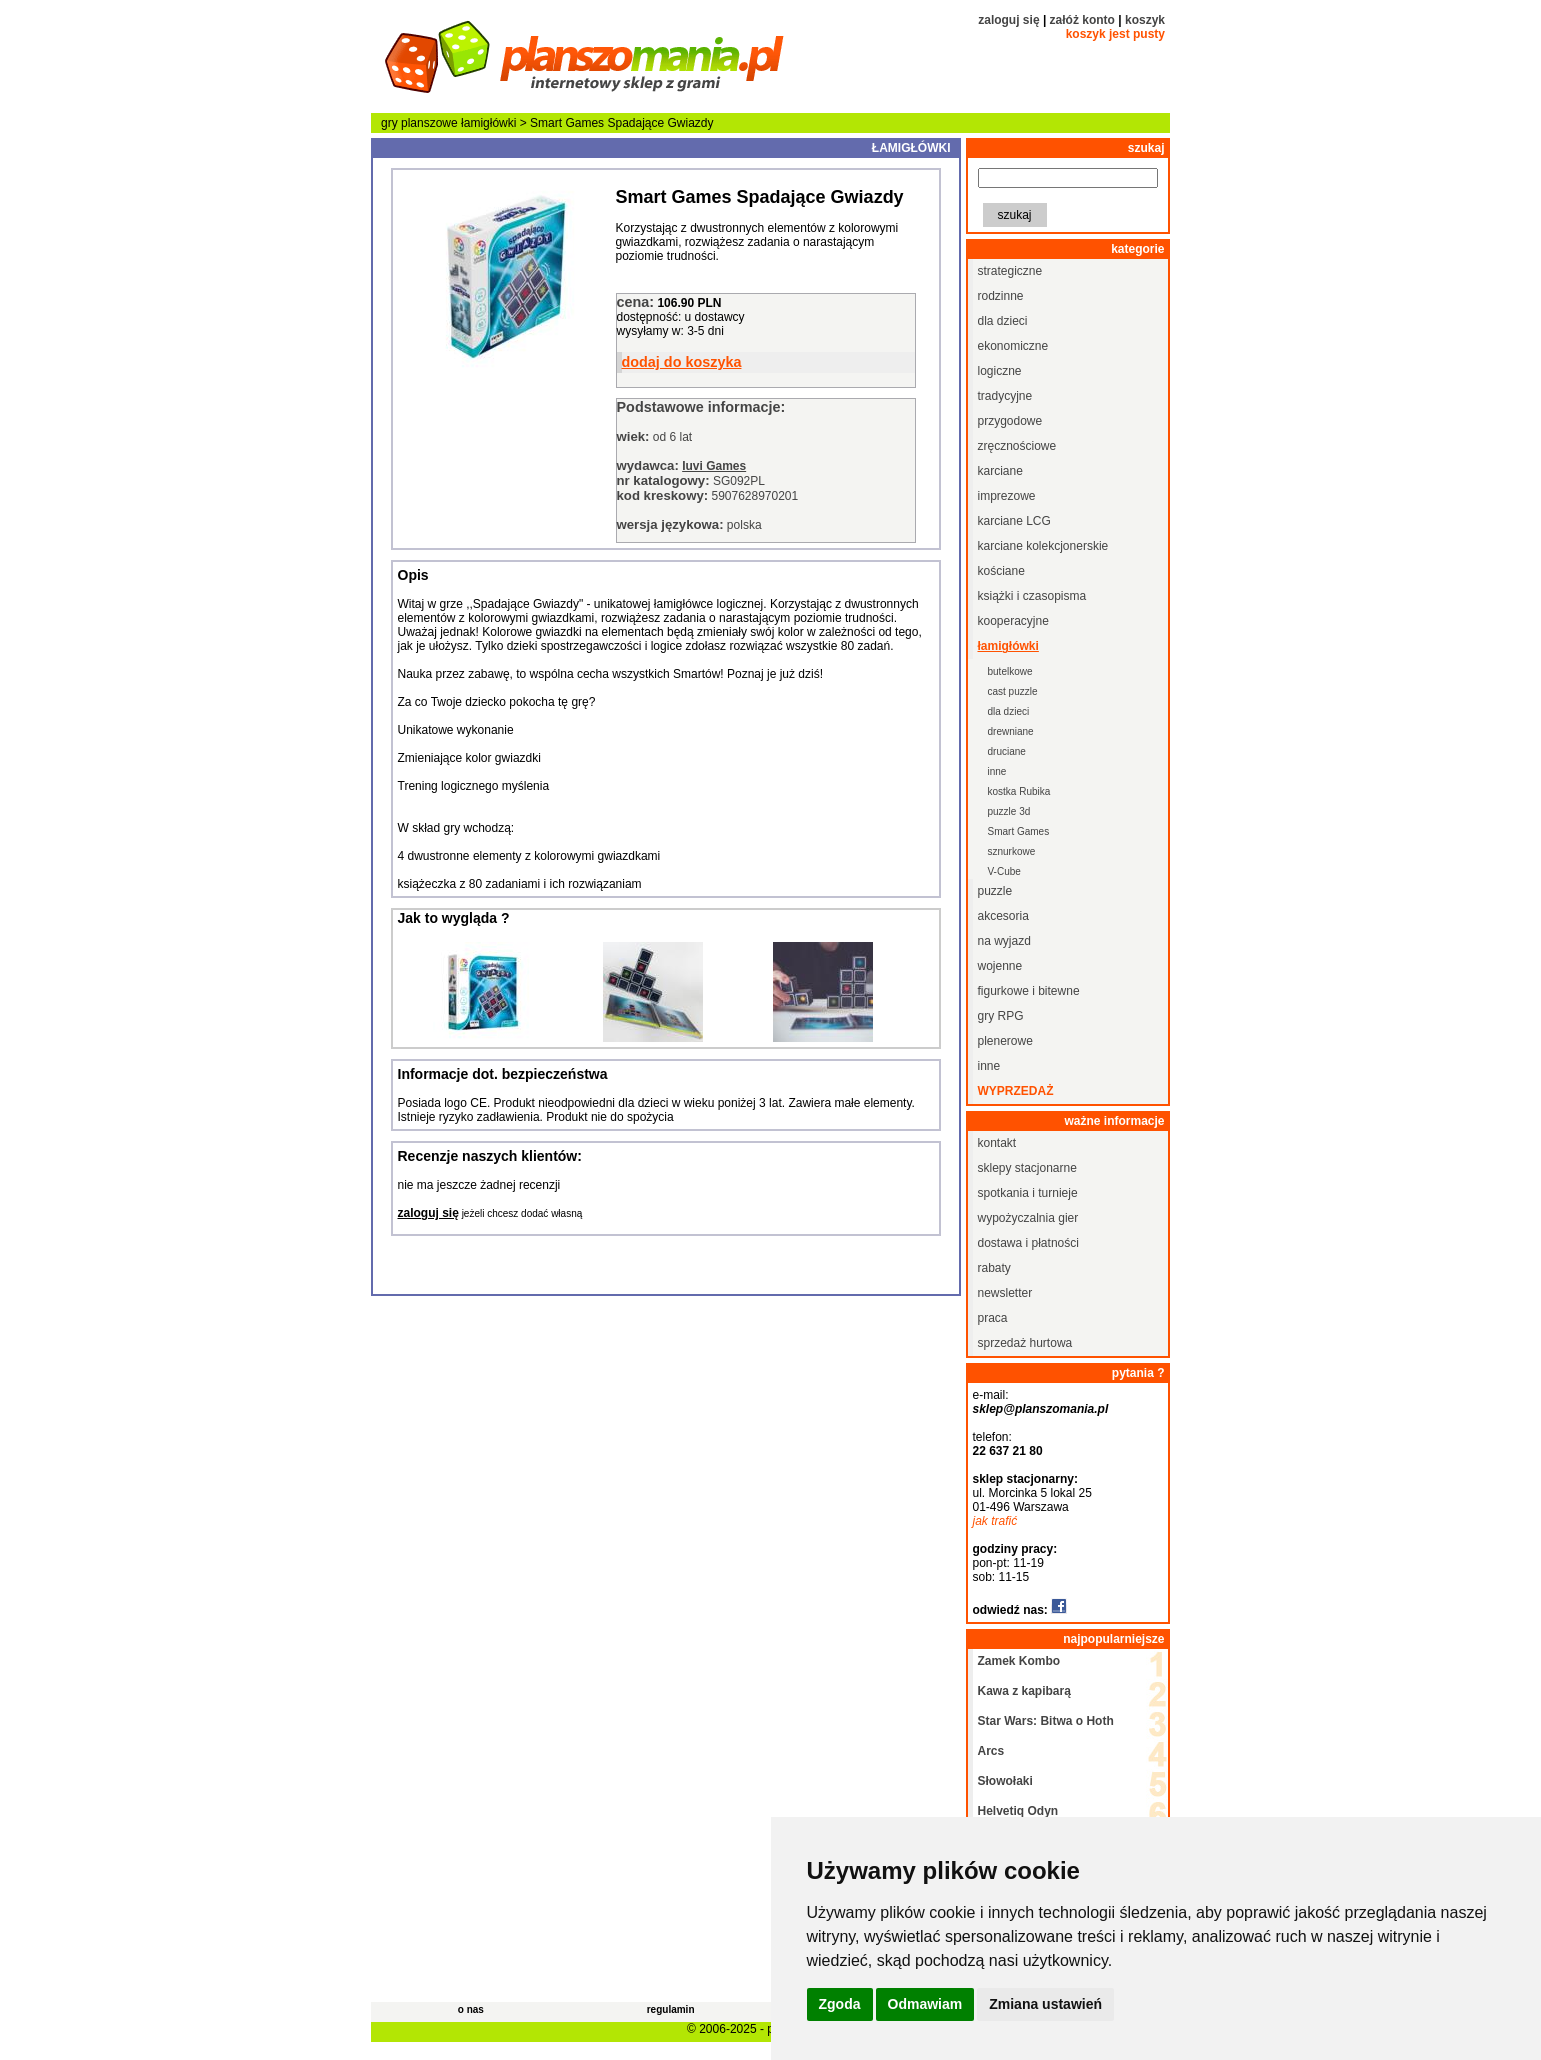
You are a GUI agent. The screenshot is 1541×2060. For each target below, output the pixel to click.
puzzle (995, 891)
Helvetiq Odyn (1018, 1811)
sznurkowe (1012, 851)
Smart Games (1019, 831)
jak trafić (995, 1521)
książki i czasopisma (1032, 596)
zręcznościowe (1017, 446)
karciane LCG (1014, 521)
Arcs (991, 1751)
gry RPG (1001, 1016)
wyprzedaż (1016, 1091)
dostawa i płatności (1028, 1243)
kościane (1001, 571)
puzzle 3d (1009, 811)
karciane (1000, 471)
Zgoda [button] (840, 2004)
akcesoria (1003, 916)
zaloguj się (1008, 20)
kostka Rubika (1019, 791)
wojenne (1000, 966)
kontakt (997, 1143)
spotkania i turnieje (1028, 1193)
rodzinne (1001, 296)
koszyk (1145, 20)
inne (997, 771)
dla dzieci (1003, 321)
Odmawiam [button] (925, 2004)
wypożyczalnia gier (1028, 1218)
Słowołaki (1005, 1781)
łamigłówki (488, 123)
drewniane (1011, 731)
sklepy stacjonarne (1027, 1168)
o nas (471, 2009)
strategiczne (1010, 271)
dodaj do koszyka (682, 362)
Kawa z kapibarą (1024, 1691)
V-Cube (1004, 871)
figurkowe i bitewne (1029, 991)
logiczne (1000, 371)
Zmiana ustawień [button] (1045, 2004)
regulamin (671, 2009)
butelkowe (1010, 671)
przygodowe (1010, 421)
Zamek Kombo (1019, 1661)
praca (993, 1318)
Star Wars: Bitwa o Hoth (1046, 1721)
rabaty (994, 1268)
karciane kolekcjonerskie (1043, 546)
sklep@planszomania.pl (1041, 1409)
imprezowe (1007, 496)
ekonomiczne (1013, 346)
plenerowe (1005, 1041)
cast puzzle (1013, 691)
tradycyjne (1005, 396)
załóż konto (1082, 20)
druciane (1007, 751)
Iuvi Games (714, 466)
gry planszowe (419, 123)
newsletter (1005, 1293)
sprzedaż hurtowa (1025, 1343)
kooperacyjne (1013, 621)
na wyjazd (1004, 941)
